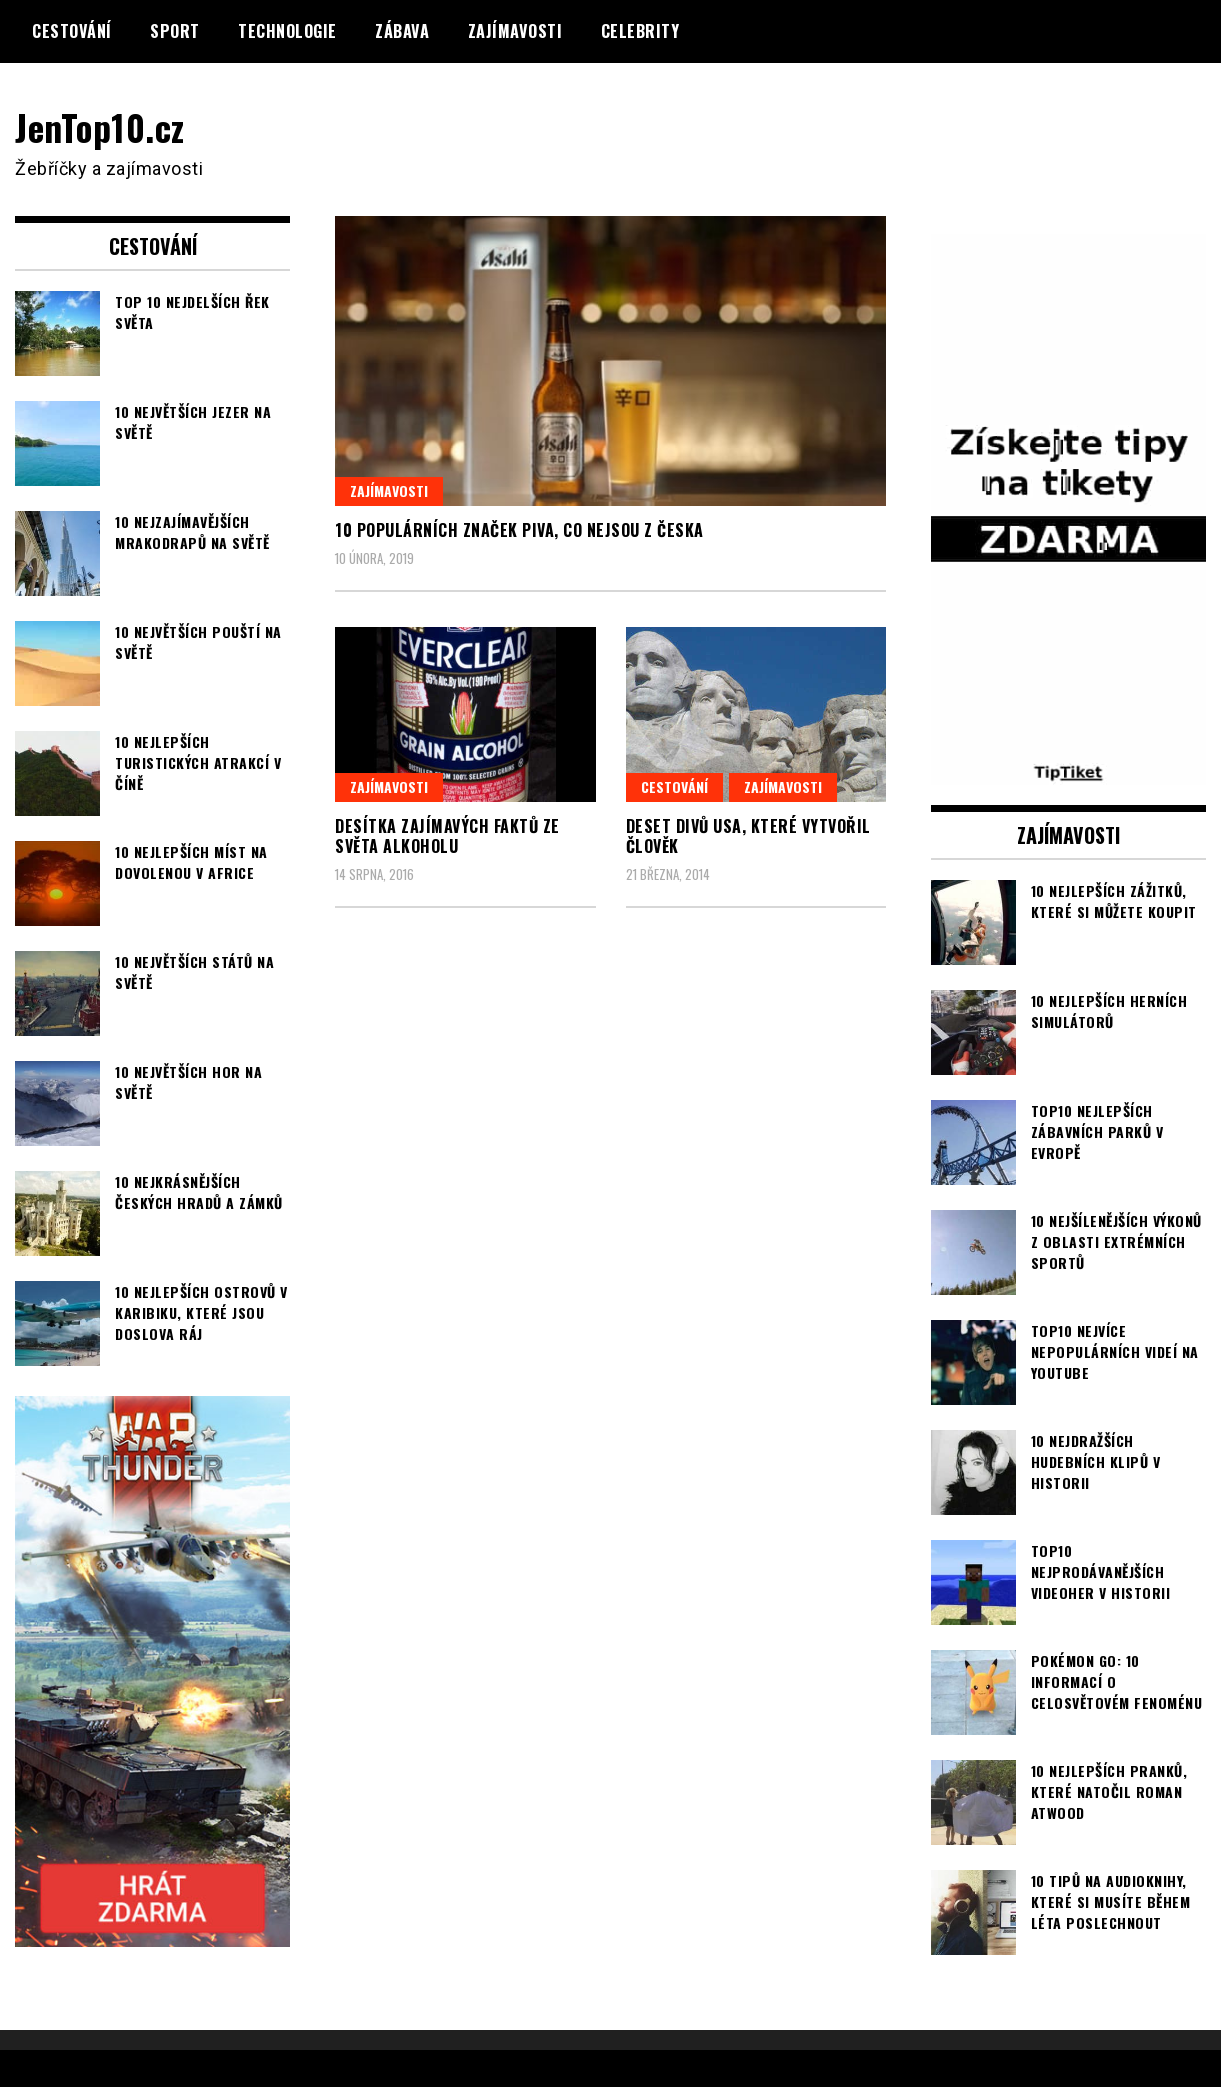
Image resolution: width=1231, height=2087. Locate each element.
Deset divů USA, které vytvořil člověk (748, 836)
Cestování (72, 31)
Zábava (402, 31)
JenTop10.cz (101, 126)
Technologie (287, 31)
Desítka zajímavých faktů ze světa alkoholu (447, 836)
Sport (175, 31)
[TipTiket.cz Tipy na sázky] (1068, 771)
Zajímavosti (515, 31)
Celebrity (640, 31)
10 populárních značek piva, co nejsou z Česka (519, 530)
